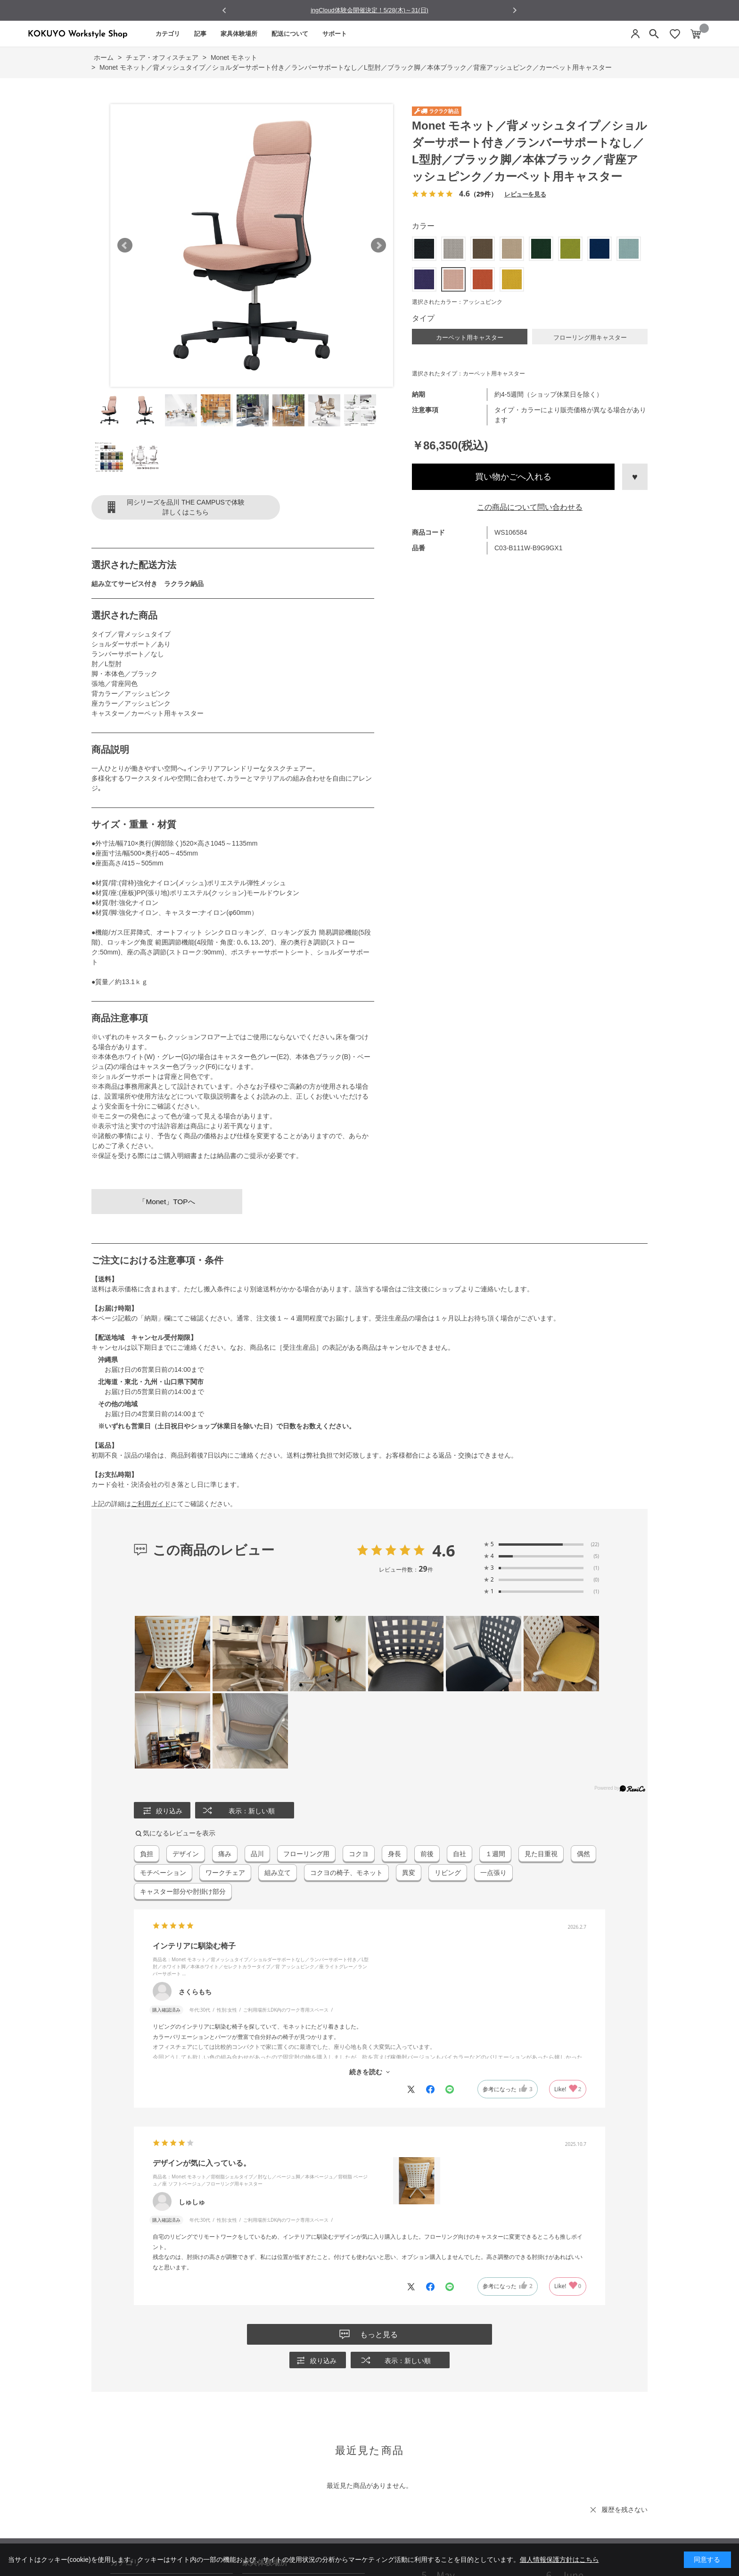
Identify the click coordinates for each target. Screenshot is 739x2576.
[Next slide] (514, 10)
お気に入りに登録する (635, 477)
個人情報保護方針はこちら (559, 2559)
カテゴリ (168, 33)
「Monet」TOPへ (167, 1202)
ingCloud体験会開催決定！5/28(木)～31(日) (369, 10)
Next (378, 245)
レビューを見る (525, 194)
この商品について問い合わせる (530, 507)
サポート (334, 33)
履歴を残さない (624, 2509)
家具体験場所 (239, 33)
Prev (124, 245)
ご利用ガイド (151, 1504)
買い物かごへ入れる (513, 476)
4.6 (443, 1550)
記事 (200, 33)
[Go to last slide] (225, 11)
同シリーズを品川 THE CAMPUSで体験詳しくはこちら (186, 507)
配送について (289, 33)
